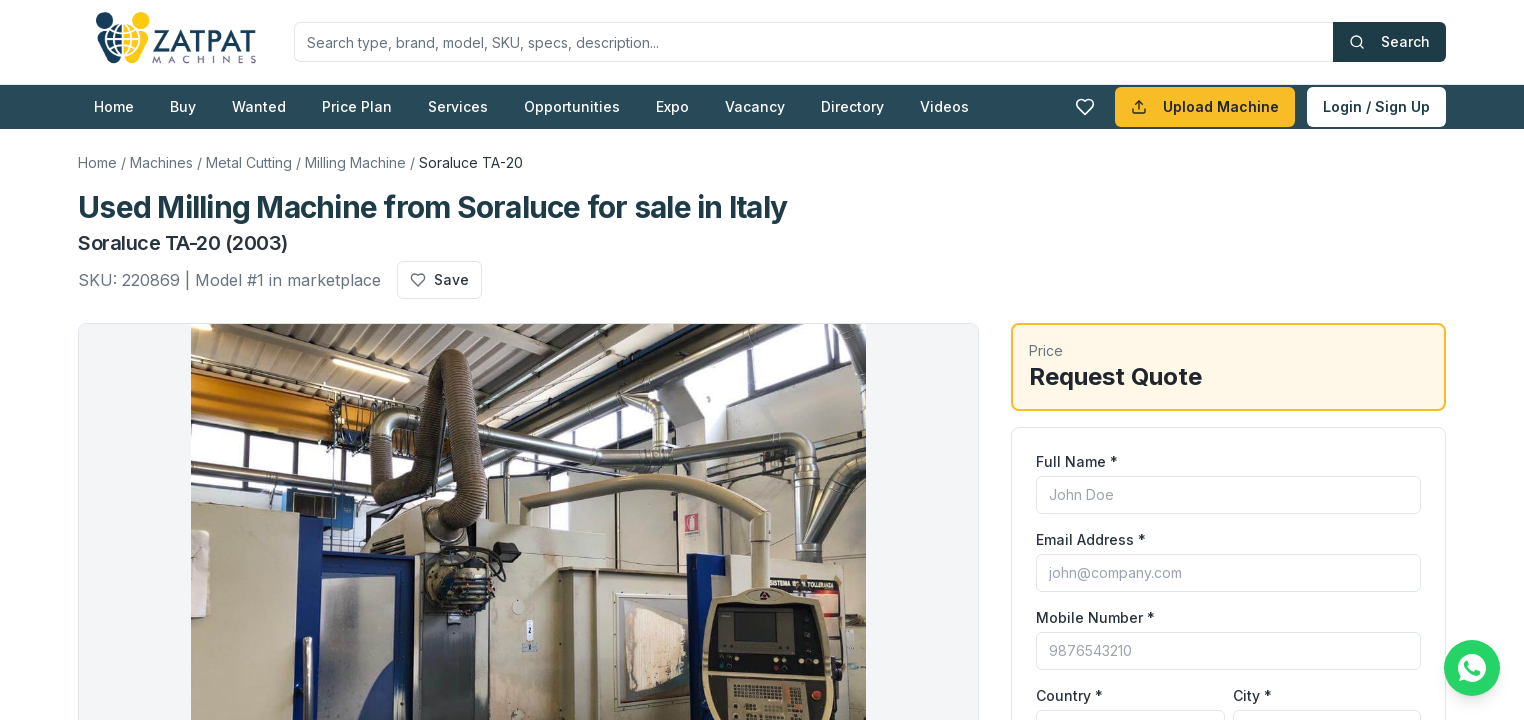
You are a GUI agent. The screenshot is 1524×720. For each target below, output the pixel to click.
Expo (672, 106)
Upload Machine (1205, 106)
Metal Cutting (249, 162)
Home (114, 106)
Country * (1069, 695)
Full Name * (1077, 461)
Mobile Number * (1095, 617)
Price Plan (357, 106)
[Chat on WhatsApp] (1472, 668)
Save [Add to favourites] (439, 279)
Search (1389, 41)
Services (458, 106)
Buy (183, 106)
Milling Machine (355, 162)
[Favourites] (1085, 107)
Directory (852, 106)
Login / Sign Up (1376, 106)
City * (1252, 695)
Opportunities (572, 106)
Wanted (259, 106)
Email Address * (1091, 539)
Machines (161, 162)
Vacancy (755, 106)
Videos (944, 106)
